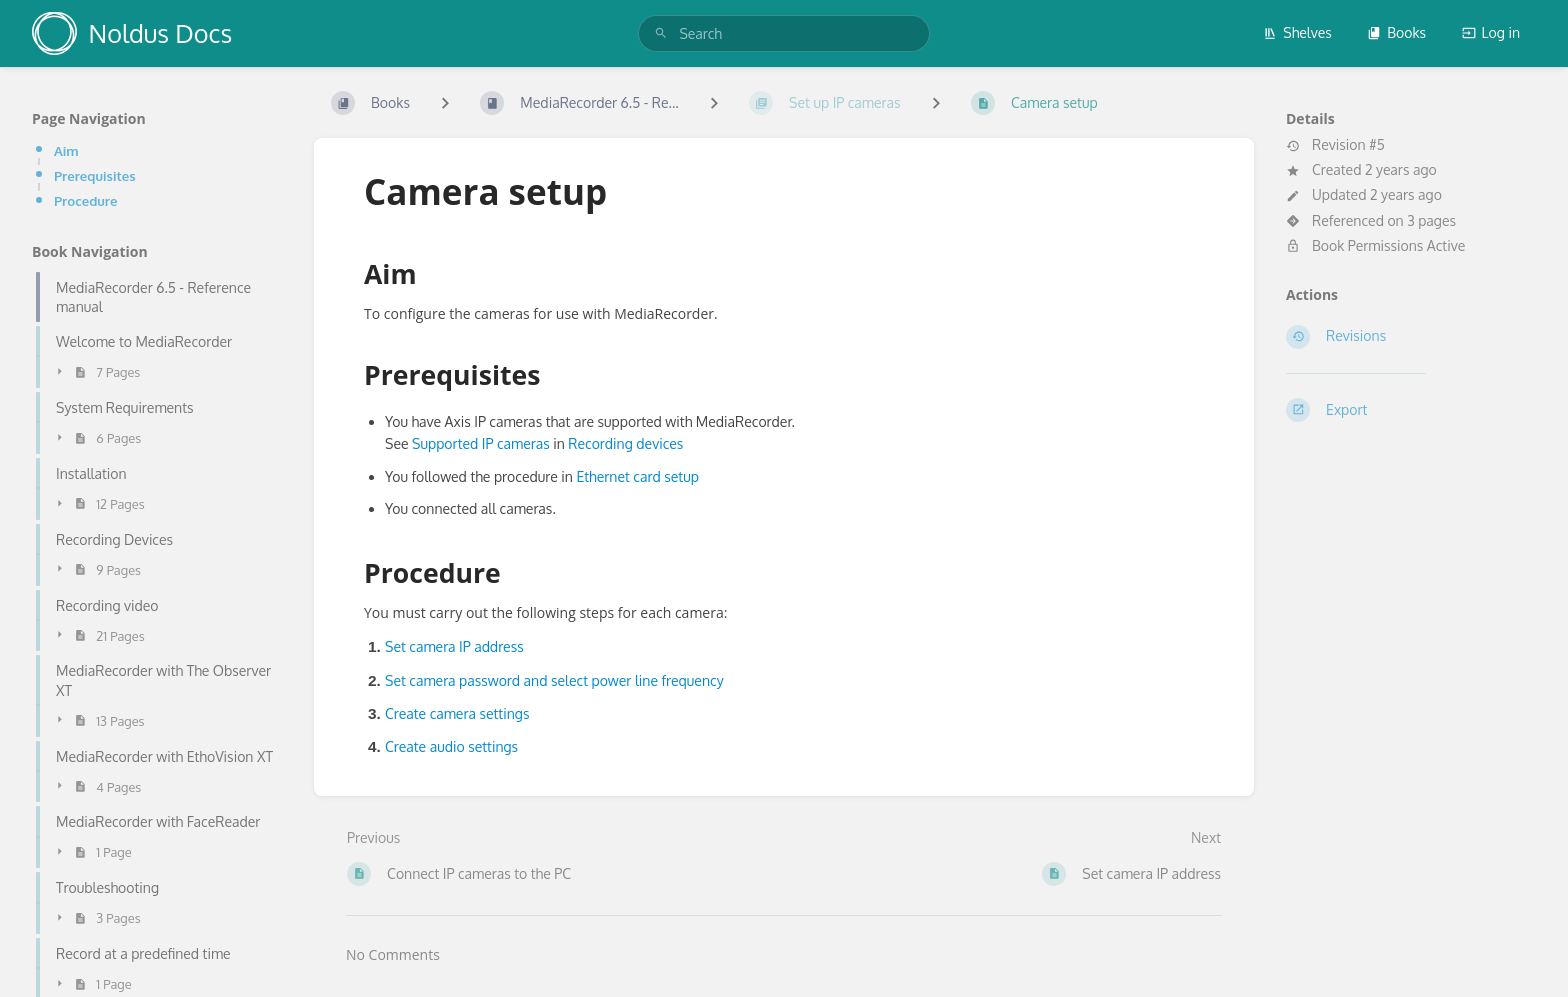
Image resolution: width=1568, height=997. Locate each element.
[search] (783, 33)
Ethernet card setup (637, 476)
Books (1396, 32)
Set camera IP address (454, 646)
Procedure (86, 200)
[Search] (661, 33)
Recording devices (625, 443)
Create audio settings (451, 746)
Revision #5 (1335, 145)
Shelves (1297, 32)
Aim (66, 150)
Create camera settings (457, 713)
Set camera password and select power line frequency (554, 680)
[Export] (1411, 410)
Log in (1491, 32)
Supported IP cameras (481, 443)
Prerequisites (95, 175)
